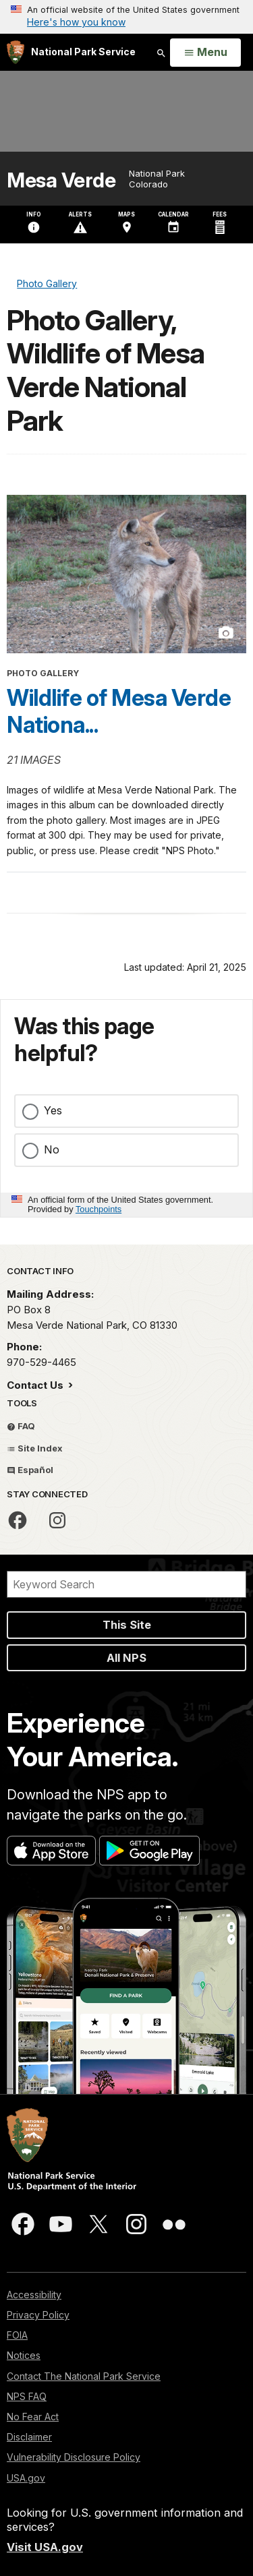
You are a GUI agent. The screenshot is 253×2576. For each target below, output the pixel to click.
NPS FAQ (27, 2396)
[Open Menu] (205, 52)
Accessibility (34, 2294)
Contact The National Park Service (84, 2376)
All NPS (126, 1658)
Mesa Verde (61, 180)
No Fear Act (33, 2416)
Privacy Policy (38, 2314)
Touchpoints (98, 1209)
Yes (53, 1110)
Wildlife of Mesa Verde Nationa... (119, 711)
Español (30, 1469)
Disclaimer (29, 2437)
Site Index (35, 1448)
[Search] (126, 1584)
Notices (23, 2355)
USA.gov (26, 2478)
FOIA (17, 2335)
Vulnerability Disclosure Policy (73, 2457)
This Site (127, 1624)
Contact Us (36, 1385)
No (51, 1149)
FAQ (21, 1425)
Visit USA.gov (45, 2547)
